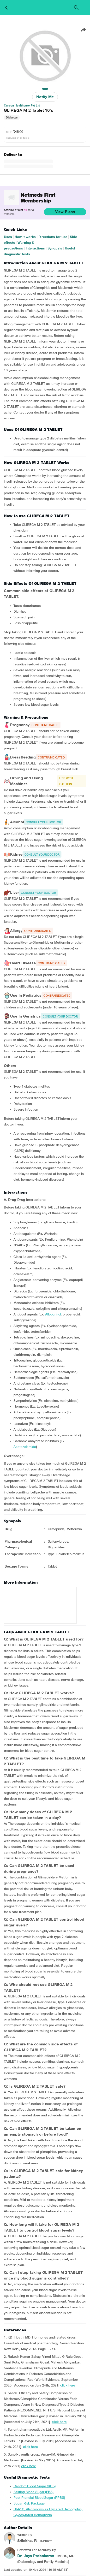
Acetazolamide (24, 1447)
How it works (25, 237)
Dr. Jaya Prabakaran (35, 2555)
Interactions (35, 248)
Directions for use (52, 237)
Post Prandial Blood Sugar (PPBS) (39, 2497)
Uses (8, 237)
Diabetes (12, 117)
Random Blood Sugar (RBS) (34, 2486)
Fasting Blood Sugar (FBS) (33, 2492)
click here (67, 2385)
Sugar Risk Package (29, 2503)
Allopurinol (53, 1314)
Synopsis (55, 248)
